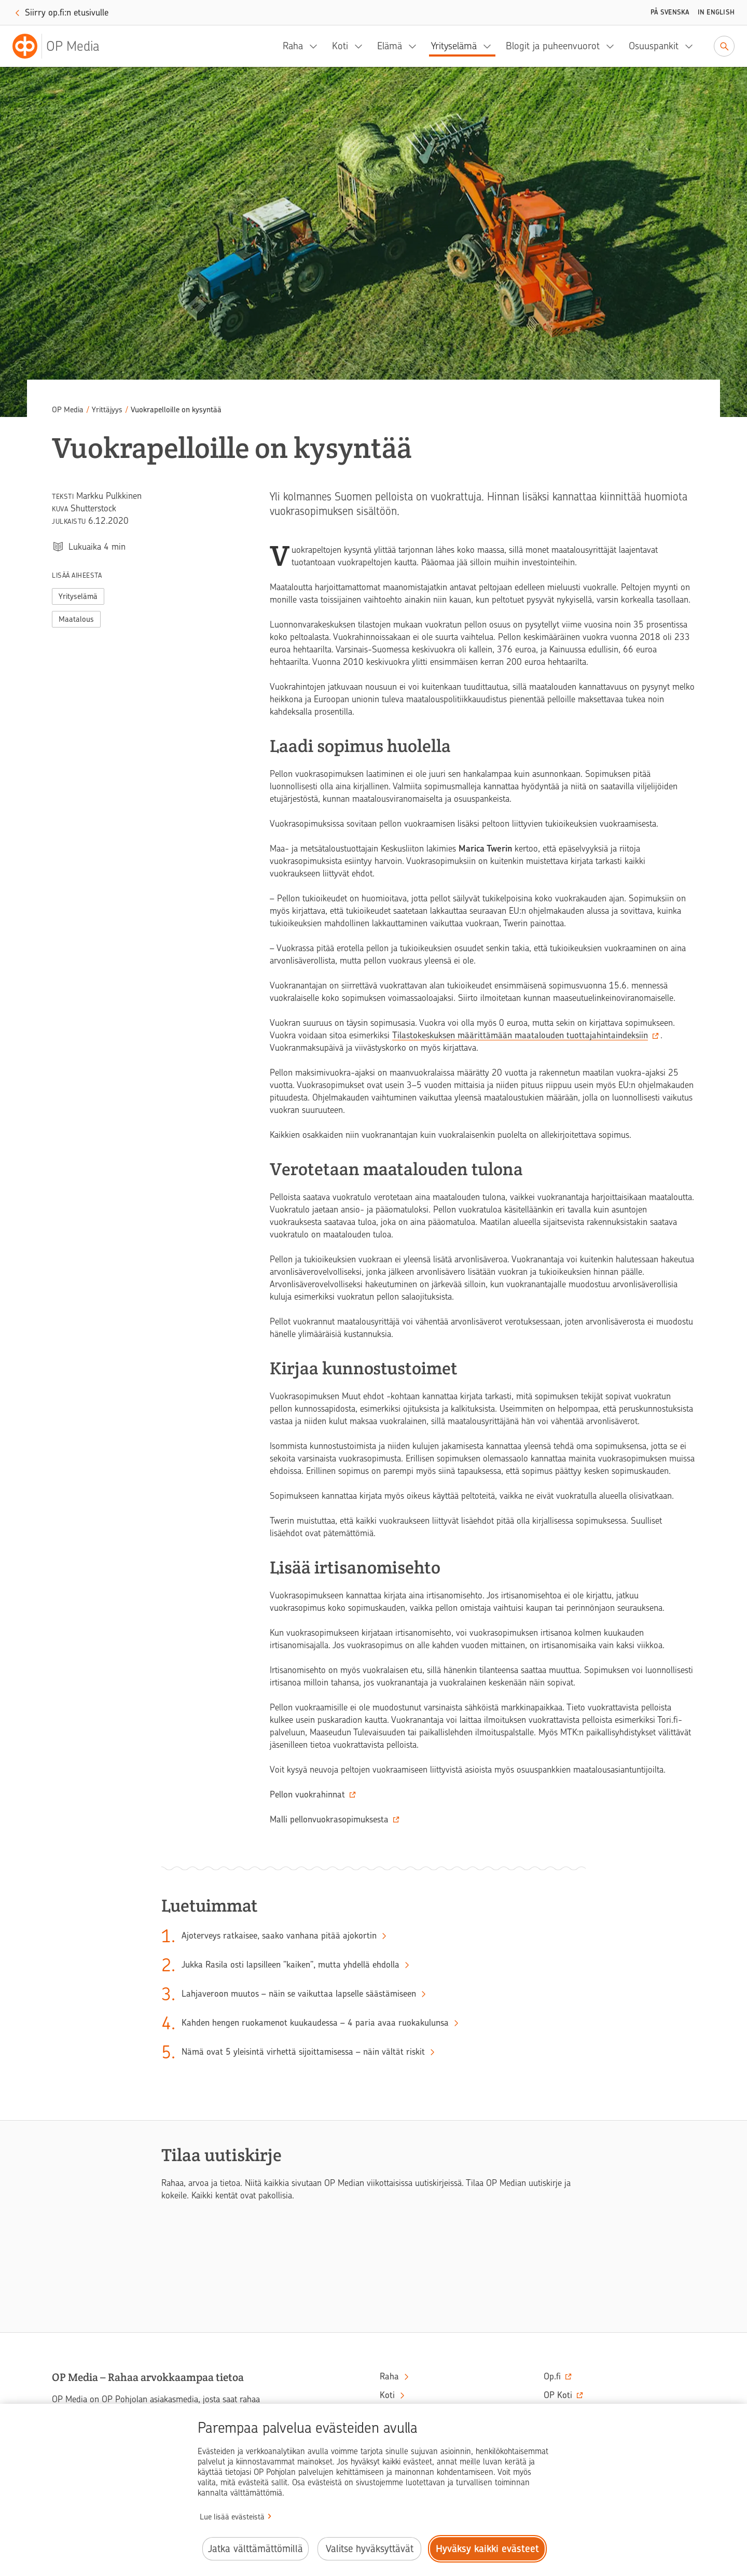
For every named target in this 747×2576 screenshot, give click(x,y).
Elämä (389, 46)
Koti (340, 46)
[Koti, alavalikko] (361, 46)
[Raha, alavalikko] (316, 46)
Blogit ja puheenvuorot (553, 46)
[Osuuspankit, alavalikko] (692, 46)
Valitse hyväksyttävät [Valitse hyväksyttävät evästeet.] (369, 2549)
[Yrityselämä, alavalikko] (490, 46)
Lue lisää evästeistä (232, 2517)
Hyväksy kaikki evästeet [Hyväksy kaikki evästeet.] (487, 2549)
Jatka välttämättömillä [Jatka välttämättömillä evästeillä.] (255, 2549)
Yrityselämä (454, 46)
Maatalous (76, 619)
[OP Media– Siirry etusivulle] (62, 46)
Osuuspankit (654, 46)
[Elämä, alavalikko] (415, 46)
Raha (293, 46)
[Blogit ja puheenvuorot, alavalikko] (613, 46)
